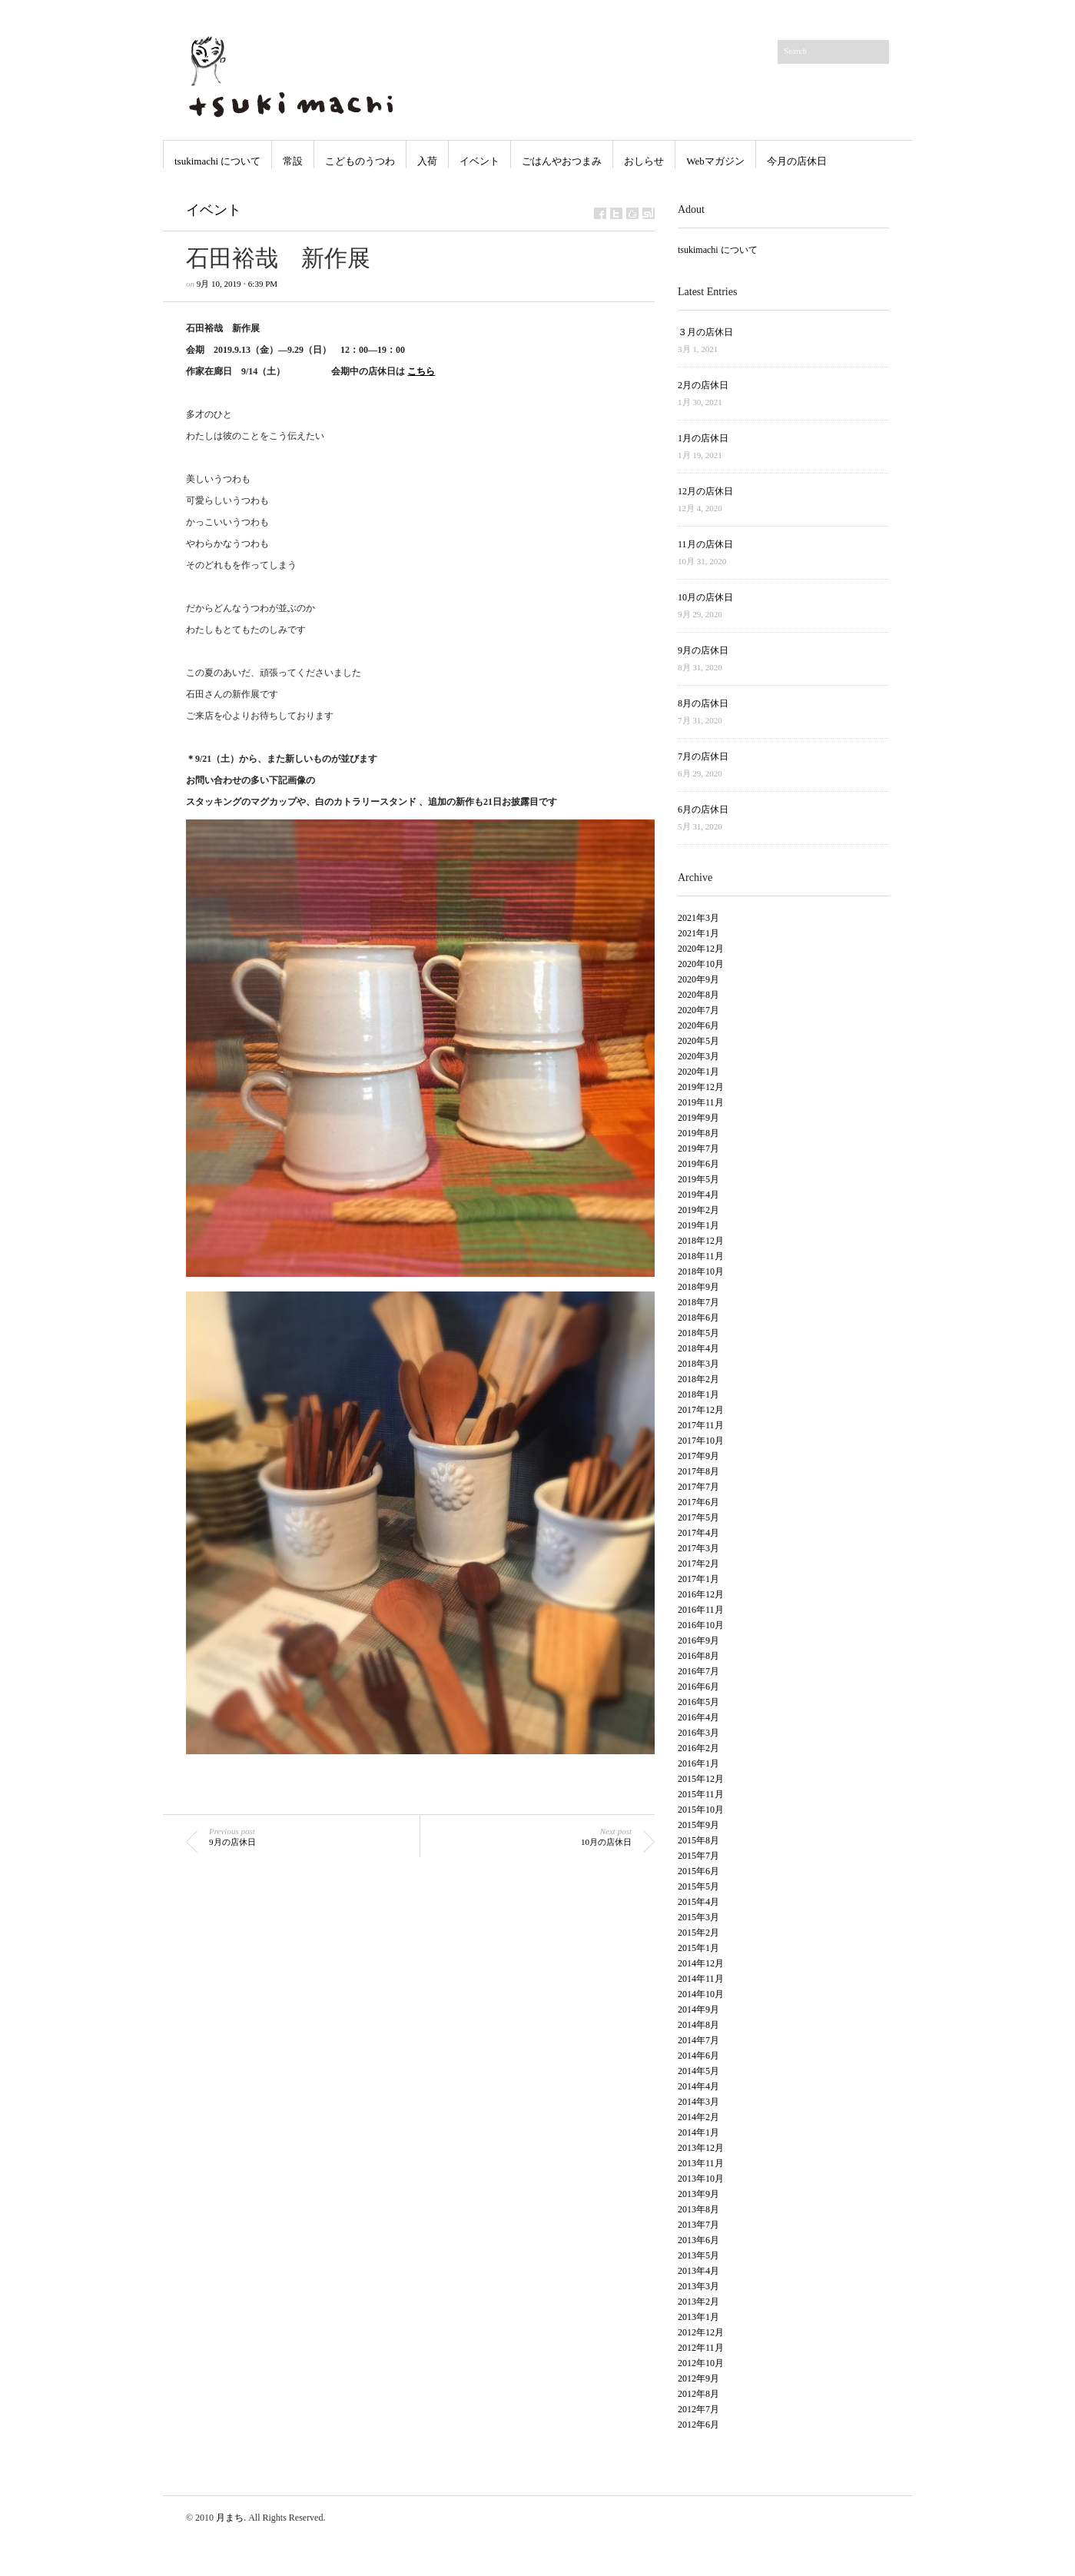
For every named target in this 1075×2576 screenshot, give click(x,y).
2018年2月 (698, 1379)
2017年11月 (701, 1425)
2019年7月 (698, 1148)
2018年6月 (698, 1317)
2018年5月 (698, 1333)
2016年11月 (701, 1609)
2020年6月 (698, 1025)
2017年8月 (698, 1471)
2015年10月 (701, 1809)
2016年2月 (698, 1748)
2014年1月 (698, 2132)
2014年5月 (698, 2071)
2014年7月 (698, 2040)
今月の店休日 (797, 161)
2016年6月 (698, 1686)
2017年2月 (698, 1563)
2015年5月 (698, 1886)
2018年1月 (698, 1394)
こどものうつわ (360, 161)
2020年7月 (698, 1010)
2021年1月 (698, 933)
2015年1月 (698, 1948)
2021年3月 (698, 917)
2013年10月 (701, 2178)
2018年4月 (698, 1348)
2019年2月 (698, 1210)
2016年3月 (698, 1732)
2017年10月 (701, 1440)
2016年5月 (698, 1702)
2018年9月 (698, 1286)
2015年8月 (698, 1840)
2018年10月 (701, 1271)
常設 (293, 161)
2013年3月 (698, 2286)
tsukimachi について (217, 161)
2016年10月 (701, 1625)
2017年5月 (698, 1517)
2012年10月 (701, 2363)
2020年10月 (701, 964)
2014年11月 (701, 1978)
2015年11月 (701, 1794)
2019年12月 (701, 1087)
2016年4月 (698, 1717)
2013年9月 (698, 2194)
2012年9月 (698, 2378)
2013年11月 (701, 2163)
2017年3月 (698, 1548)
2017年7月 (698, 1486)
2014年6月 (698, 2055)
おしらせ (644, 161)
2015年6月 (698, 1871)
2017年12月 (701, 1409)
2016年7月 (698, 1671)
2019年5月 (698, 1179)
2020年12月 (701, 948)
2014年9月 (698, 2009)
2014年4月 (698, 2086)
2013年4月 (698, 2270)
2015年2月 (698, 1932)
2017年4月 (698, 1532)
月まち (230, 2517)
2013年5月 (698, 2255)
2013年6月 (698, 2240)
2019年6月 (698, 1163)
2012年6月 (698, 2424)
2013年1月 (698, 2317)
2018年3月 (698, 1363)
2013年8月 (698, 2209)
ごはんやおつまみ (562, 161)
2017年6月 (698, 1502)
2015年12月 (701, 1778)
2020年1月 (698, 1071)
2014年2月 (698, 2117)
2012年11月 (701, 2347)
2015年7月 (698, 1855)
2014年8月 (698, 2024)
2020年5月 (698, 1040)
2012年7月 (698, 2409)
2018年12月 (701, 1240)
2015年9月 (698, 1825)
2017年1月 (698, 1579)
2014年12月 (701, 1963)
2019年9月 (698, 1117)
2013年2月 (698, 2301)
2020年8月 (698, 994)
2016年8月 (698, 1655)
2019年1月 (698, 1225)
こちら (421, 371)
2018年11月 (701, 1256)
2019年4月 (698, 1194)
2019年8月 (698, 1133)
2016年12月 (701, 1594)
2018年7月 (698, 1302)
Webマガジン (715, 161)
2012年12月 (701, 2332)
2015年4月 (698, 1901)
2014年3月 (698, 2101)
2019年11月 (701, 1102)
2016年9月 (698, 1640)
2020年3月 (698, 1056)
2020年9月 (698, 979)
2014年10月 (701, 1994)
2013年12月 (701, 2147)
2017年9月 (698, 1456)
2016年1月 (698, 1763)
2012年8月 (698, 2393)
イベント (479, 161)
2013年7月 (698, 2224)
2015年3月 (698, 1917)
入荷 (427, 161)
